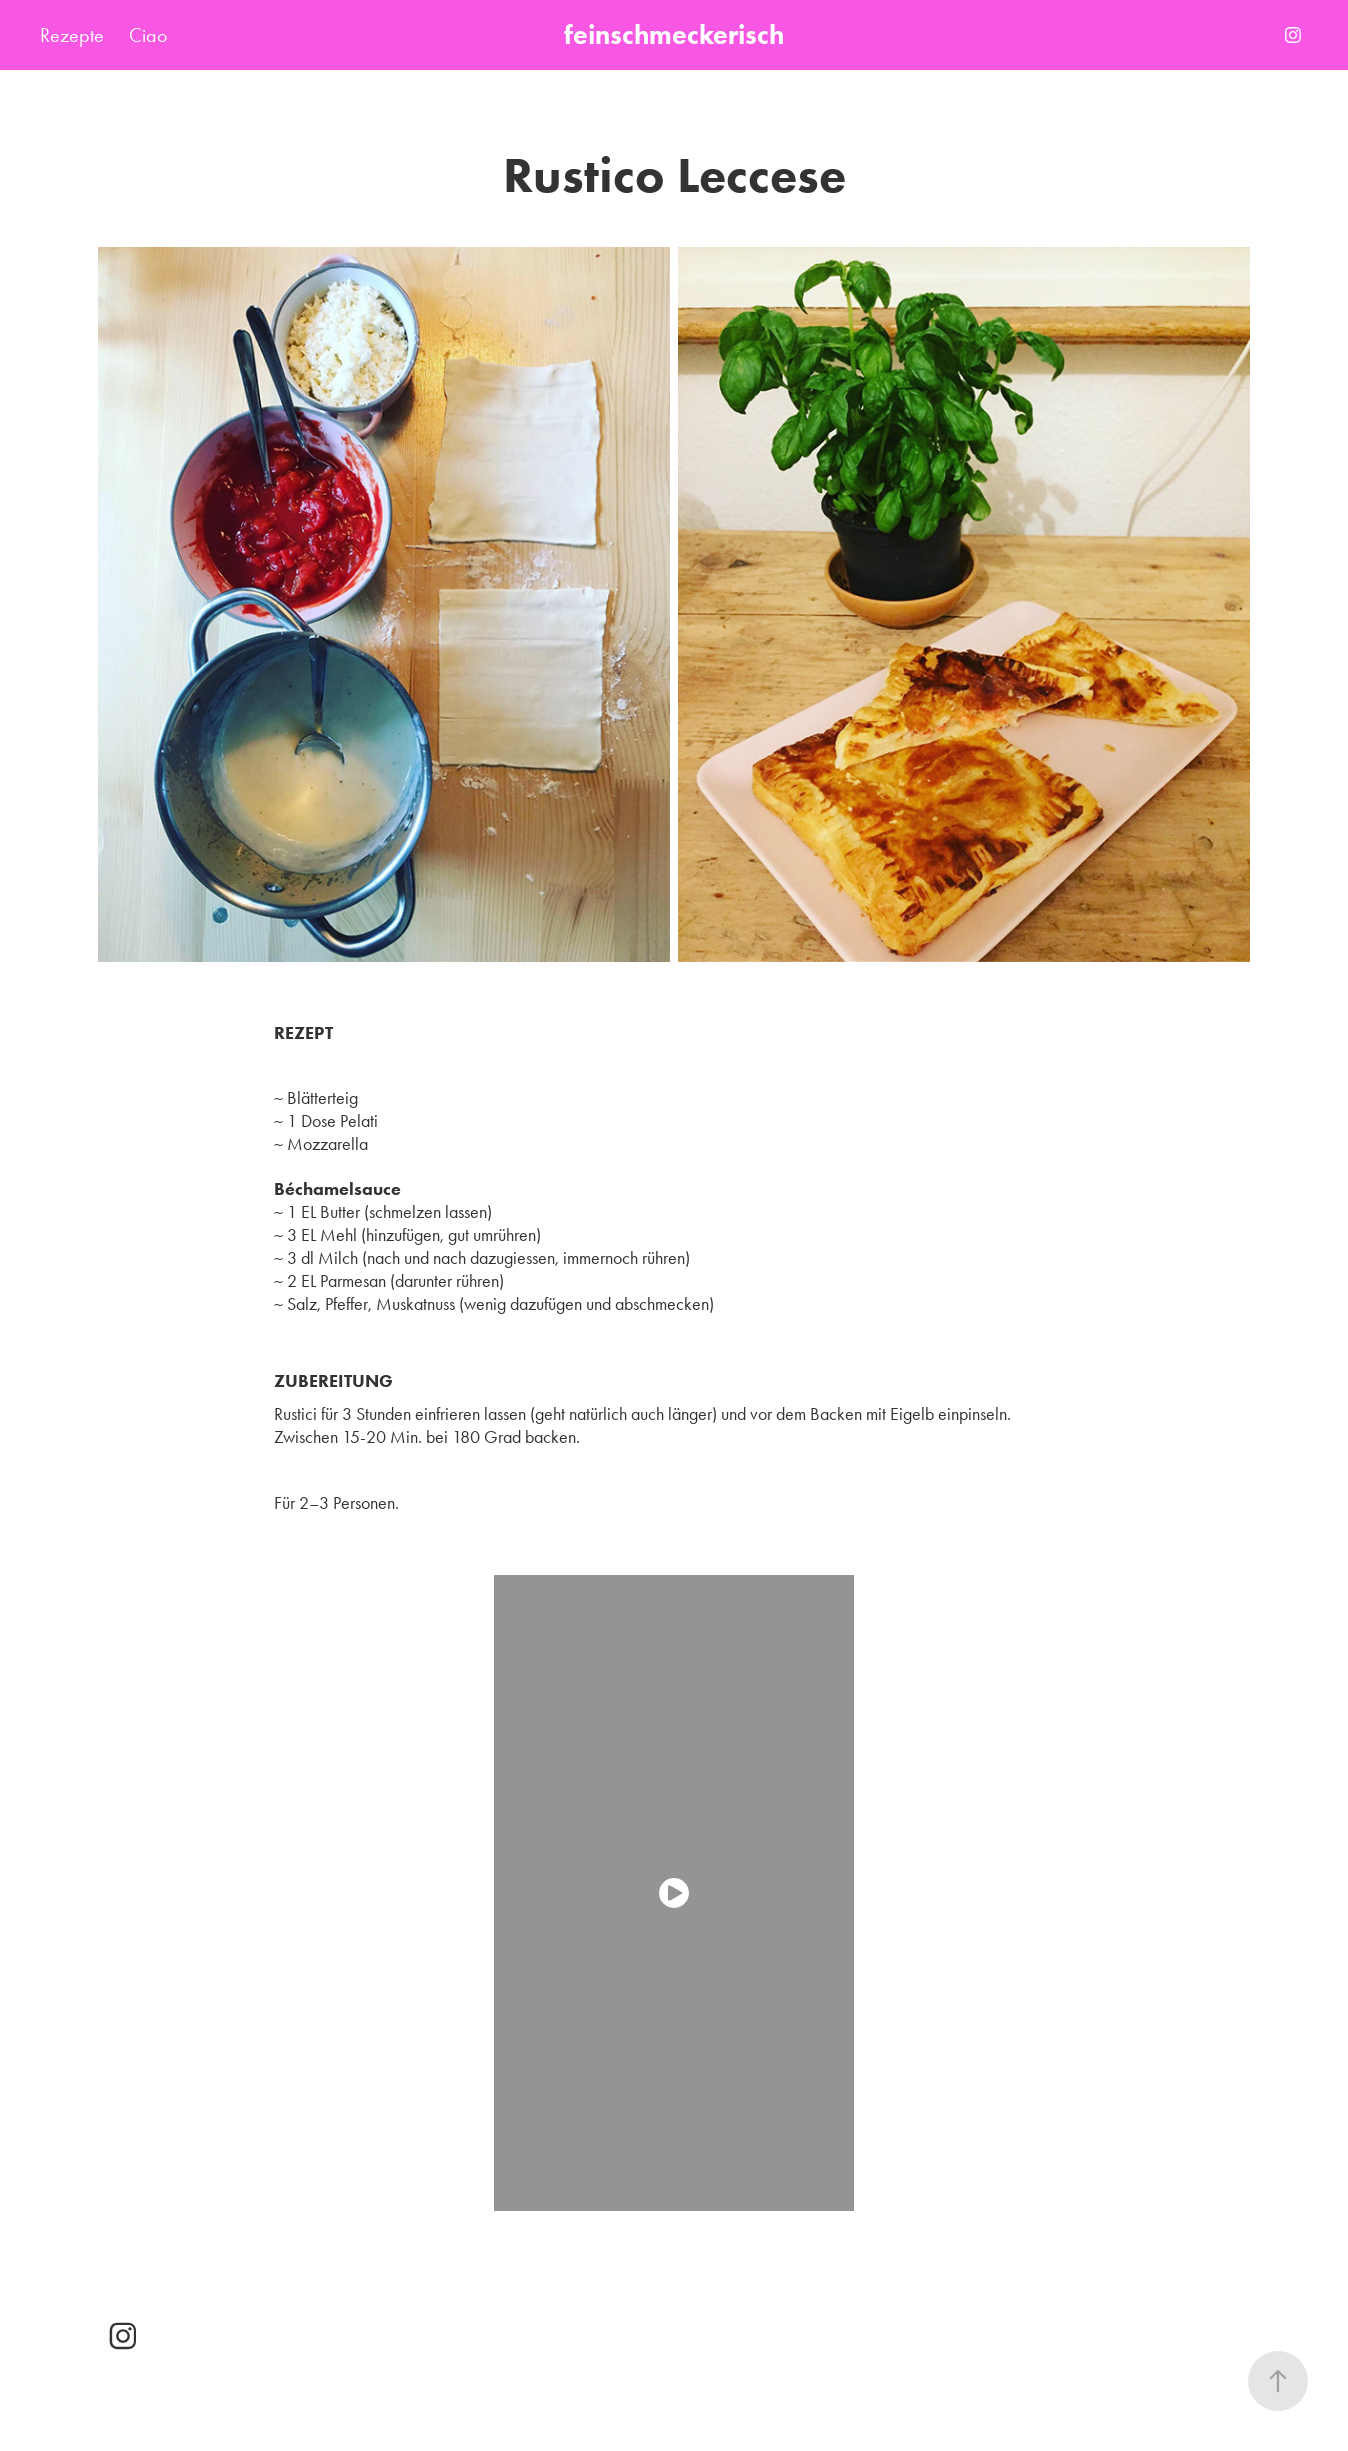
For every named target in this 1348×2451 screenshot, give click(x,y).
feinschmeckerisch (674, 34)
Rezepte (72, 35)
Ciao (148, 35)
